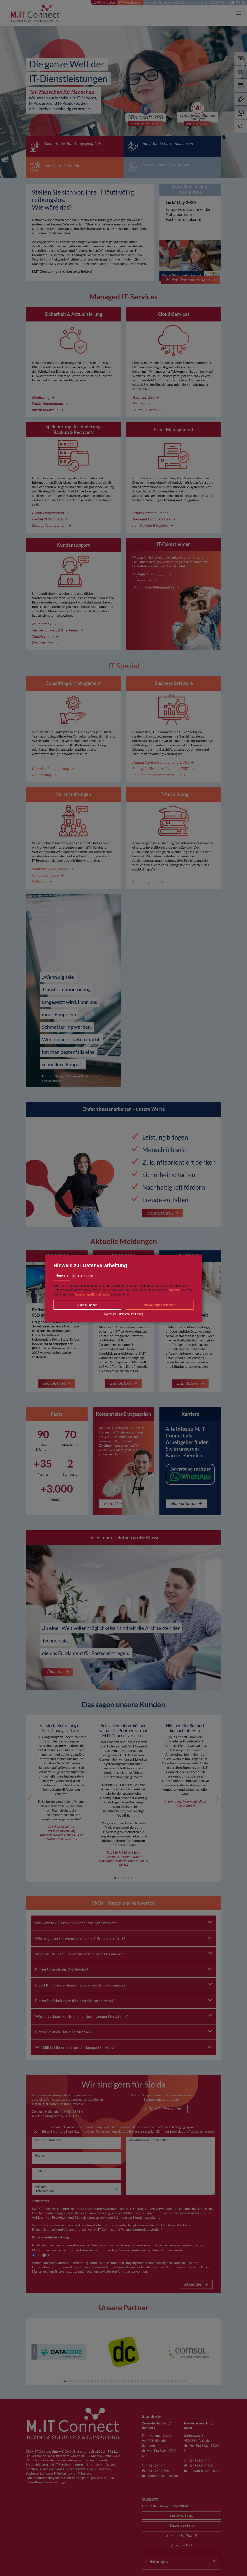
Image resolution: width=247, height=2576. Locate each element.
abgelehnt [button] (174, 1290)
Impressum (109, 1314)
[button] (87, 1305)
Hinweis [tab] (62, 1275)
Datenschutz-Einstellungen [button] (92, 1294)
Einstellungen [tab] (83, 1275)
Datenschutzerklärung (131, 1314)
